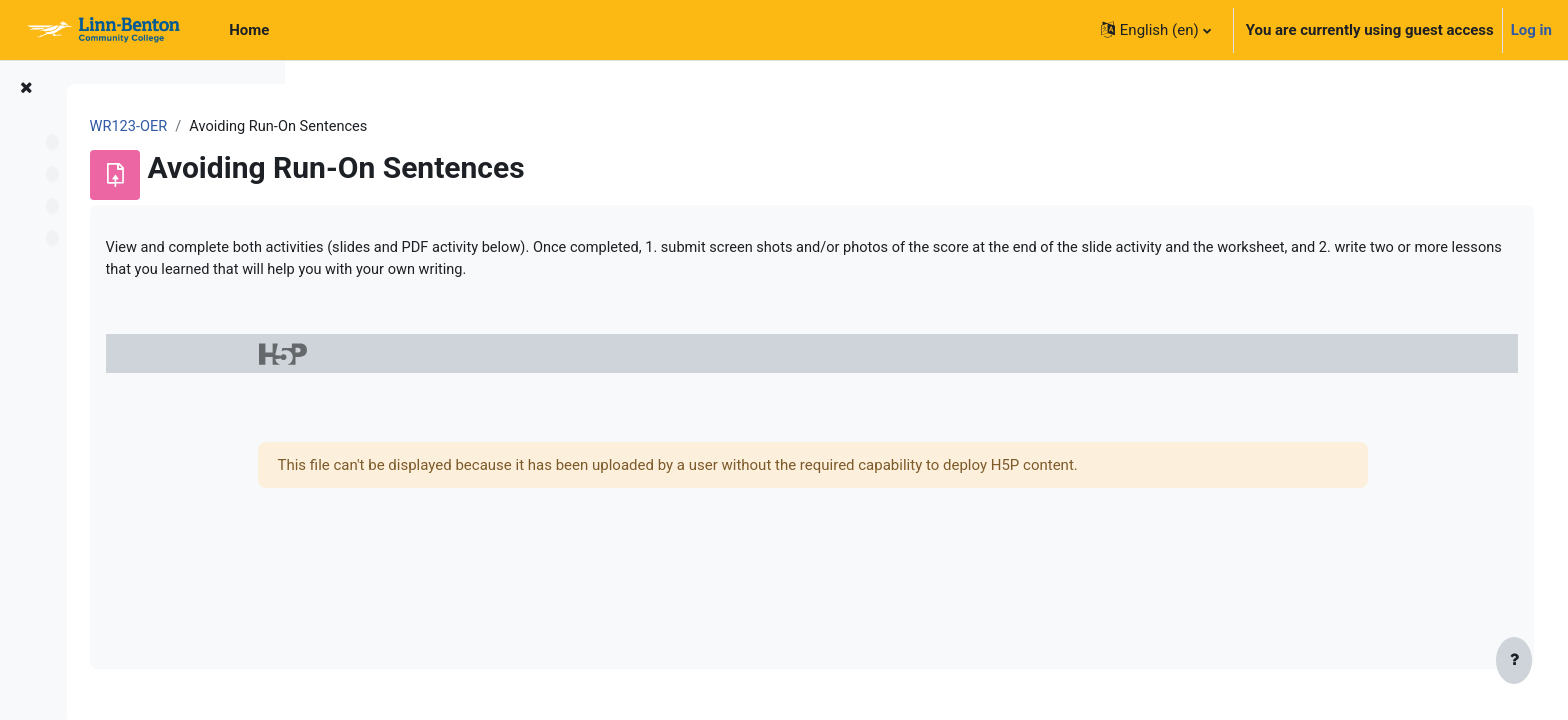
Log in (1531, 30)
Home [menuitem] (249, 30)
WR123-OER (364, 127)
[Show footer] (1514, 662)
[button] (1156, 30)
